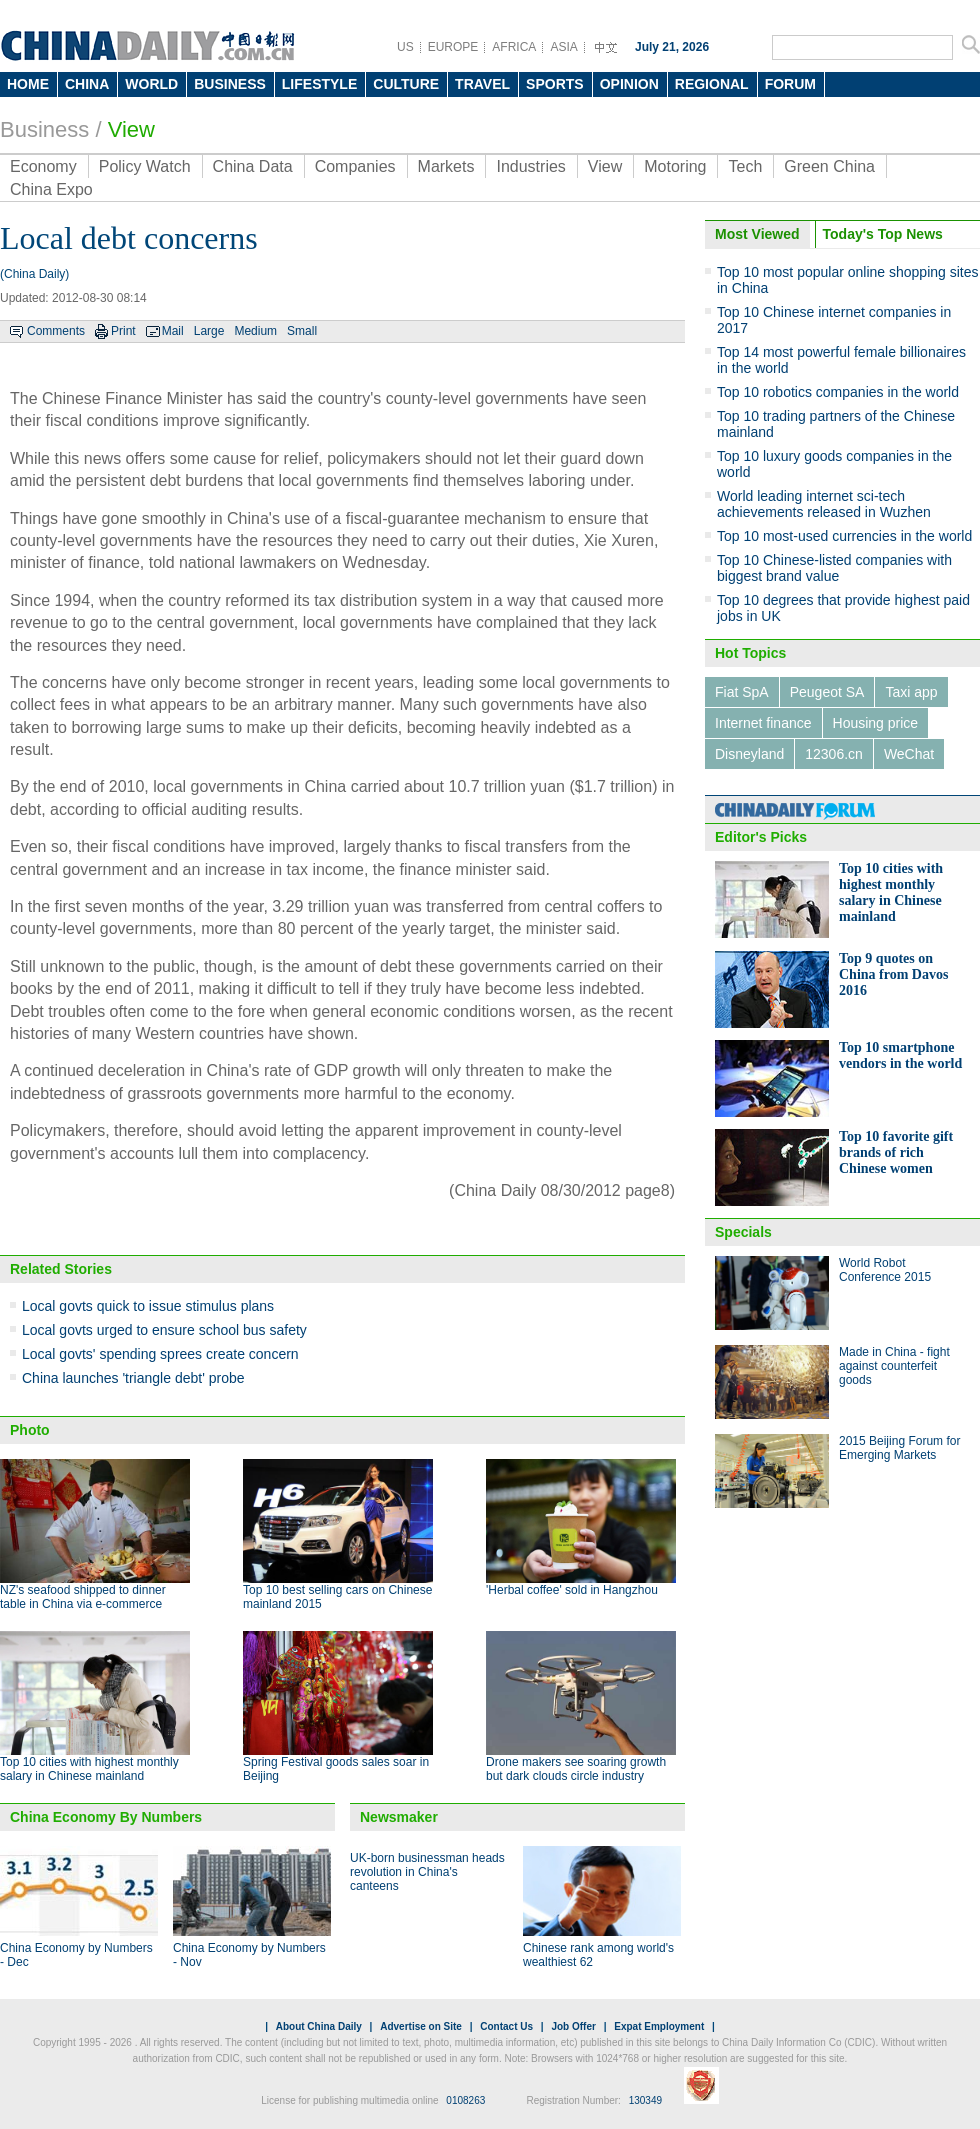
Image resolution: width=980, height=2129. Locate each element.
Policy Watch (145, 166)
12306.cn (834, 754)
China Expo (51, 189)
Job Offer (573, 2026)
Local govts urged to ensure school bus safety (164, 1330)
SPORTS (555, 84)
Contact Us (506, 2026)
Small (302, 331)
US (405, 47)
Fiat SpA (742, 692)
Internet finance (763, 723)
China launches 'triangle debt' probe (133, 1378)
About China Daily (319, 2026)
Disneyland (749, 754)
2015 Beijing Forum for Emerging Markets (899, 1448)
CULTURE (406, 84)
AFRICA (514, 47)
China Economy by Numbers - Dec (76, 1955)
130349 (645, 2100)
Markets (446, 166)
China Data (253, 166)
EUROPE (453, 47)
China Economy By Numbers (106, 1817)
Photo (30, 1430)
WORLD (151, 84)
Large (209, 331)
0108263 (465, 2100)
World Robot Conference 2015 (885, 1270)
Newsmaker (399, 1817)
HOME (28, 84)
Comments (56, 331)
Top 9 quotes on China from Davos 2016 (893, 974)
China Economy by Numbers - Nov (249, 1955)
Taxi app (911, 692)
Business (44, 129)
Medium (255, 331)
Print (123, 331)
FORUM (790, 84)
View (131, 129)
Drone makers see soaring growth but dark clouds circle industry (576, 1769)
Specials (743, 1232)
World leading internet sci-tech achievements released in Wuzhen (824, 504)
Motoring (675, 166)
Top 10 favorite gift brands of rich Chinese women (896, 1152)
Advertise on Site (421, 2026)
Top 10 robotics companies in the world (838, 392)
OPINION (629, 84)
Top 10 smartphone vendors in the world (900, 1055)
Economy (43, 166)
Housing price (876, 723)
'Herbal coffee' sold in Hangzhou (572, 1590)
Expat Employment (659, 2026)
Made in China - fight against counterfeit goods (894, 1366)
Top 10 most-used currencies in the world (844, 536)
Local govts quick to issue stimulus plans (148, 1306)
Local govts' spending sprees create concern (160, 1354)
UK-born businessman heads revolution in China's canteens (427, 1872)
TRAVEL (482, 84)
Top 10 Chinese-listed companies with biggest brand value (834, 568)
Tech (745, 166)
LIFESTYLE (319, 84)
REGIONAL (712, 84)
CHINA (87, 84)
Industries (530, 166)
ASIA (563, 47)
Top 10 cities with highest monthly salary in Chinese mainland (89, 1769)
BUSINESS (230, 84)
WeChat (909, 754)
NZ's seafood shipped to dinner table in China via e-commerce (83, 1597)
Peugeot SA (827, 692)
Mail (173, 331)
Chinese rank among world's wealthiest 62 (598, 1955)
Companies (355, 166)
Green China (829, 166)
